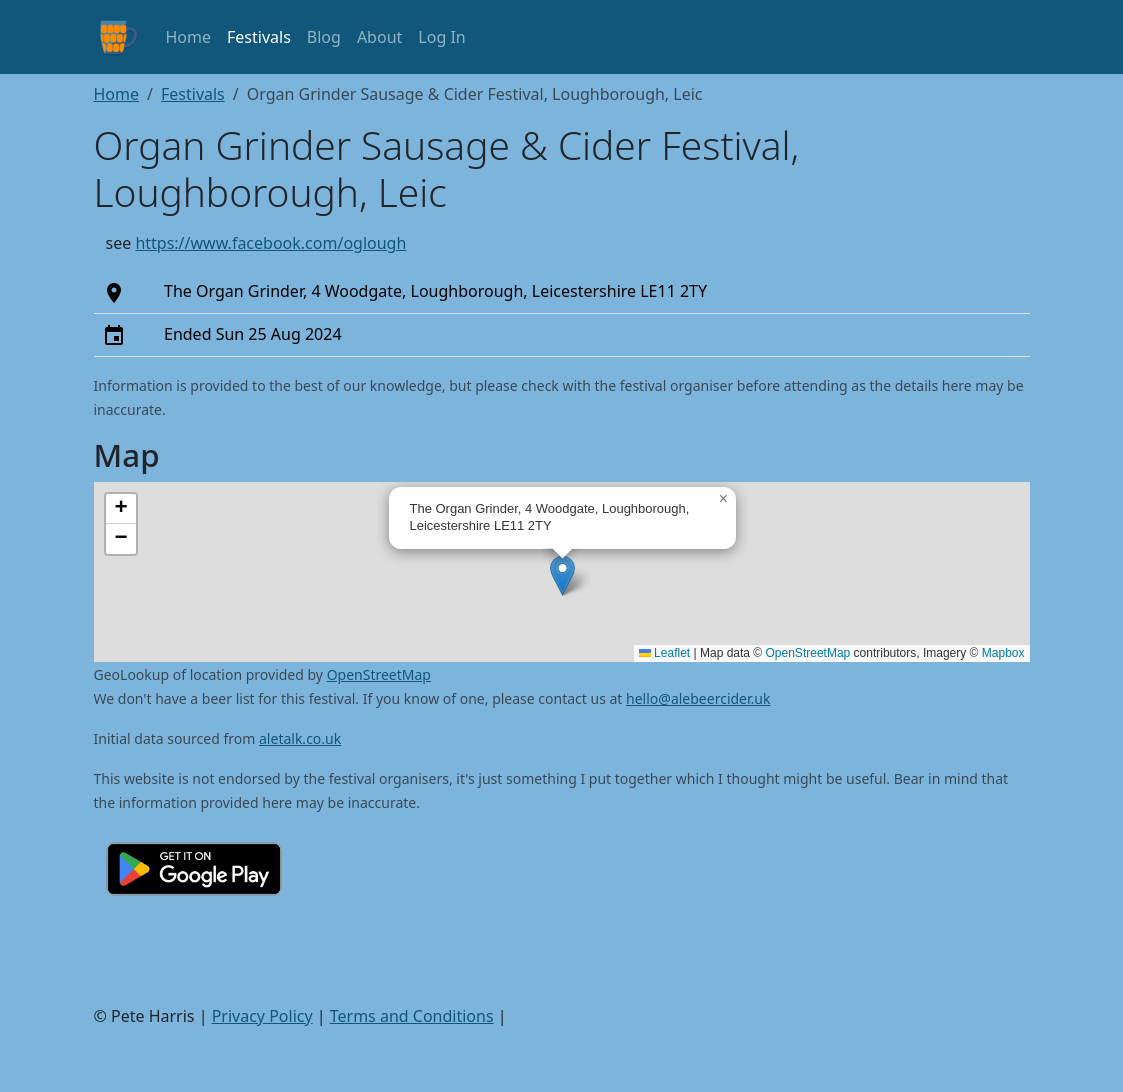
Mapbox (1003, 653)
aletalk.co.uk (300, 738)
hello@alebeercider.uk (698, 698)
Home (189, 37)
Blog (324, 37)
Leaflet (664, 653)
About (379, 37)
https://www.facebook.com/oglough (270, 243)
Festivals (259, 37)
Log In (441, 37)
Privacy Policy (262, 1016)
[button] (562, 575)
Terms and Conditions (412, 1016)
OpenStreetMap (808, 653)
